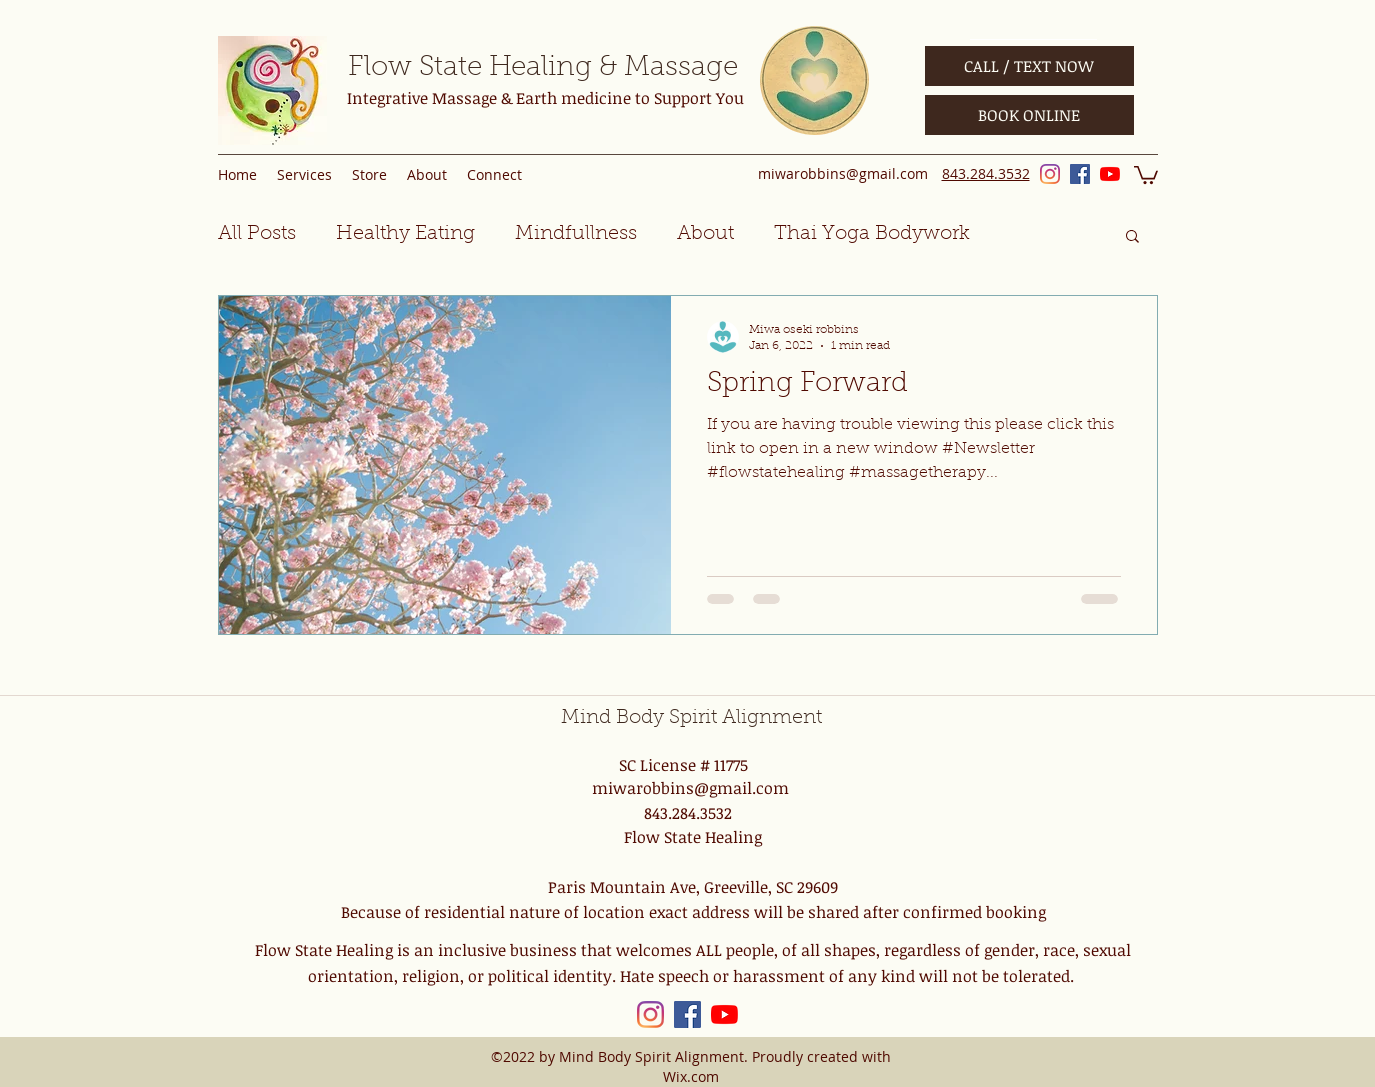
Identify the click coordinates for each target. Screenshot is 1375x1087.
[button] (1146, 174)
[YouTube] (1110, 174)
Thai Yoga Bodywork (872, 234)
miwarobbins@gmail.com (843, 173)
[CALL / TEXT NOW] (1029, 66)
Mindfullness (576, 234)
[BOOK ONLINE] (1029, 115)
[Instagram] (1050, 174)
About (705, 234)
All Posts (257, 234)
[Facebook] (1080, 174)
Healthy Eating (405, 234)
